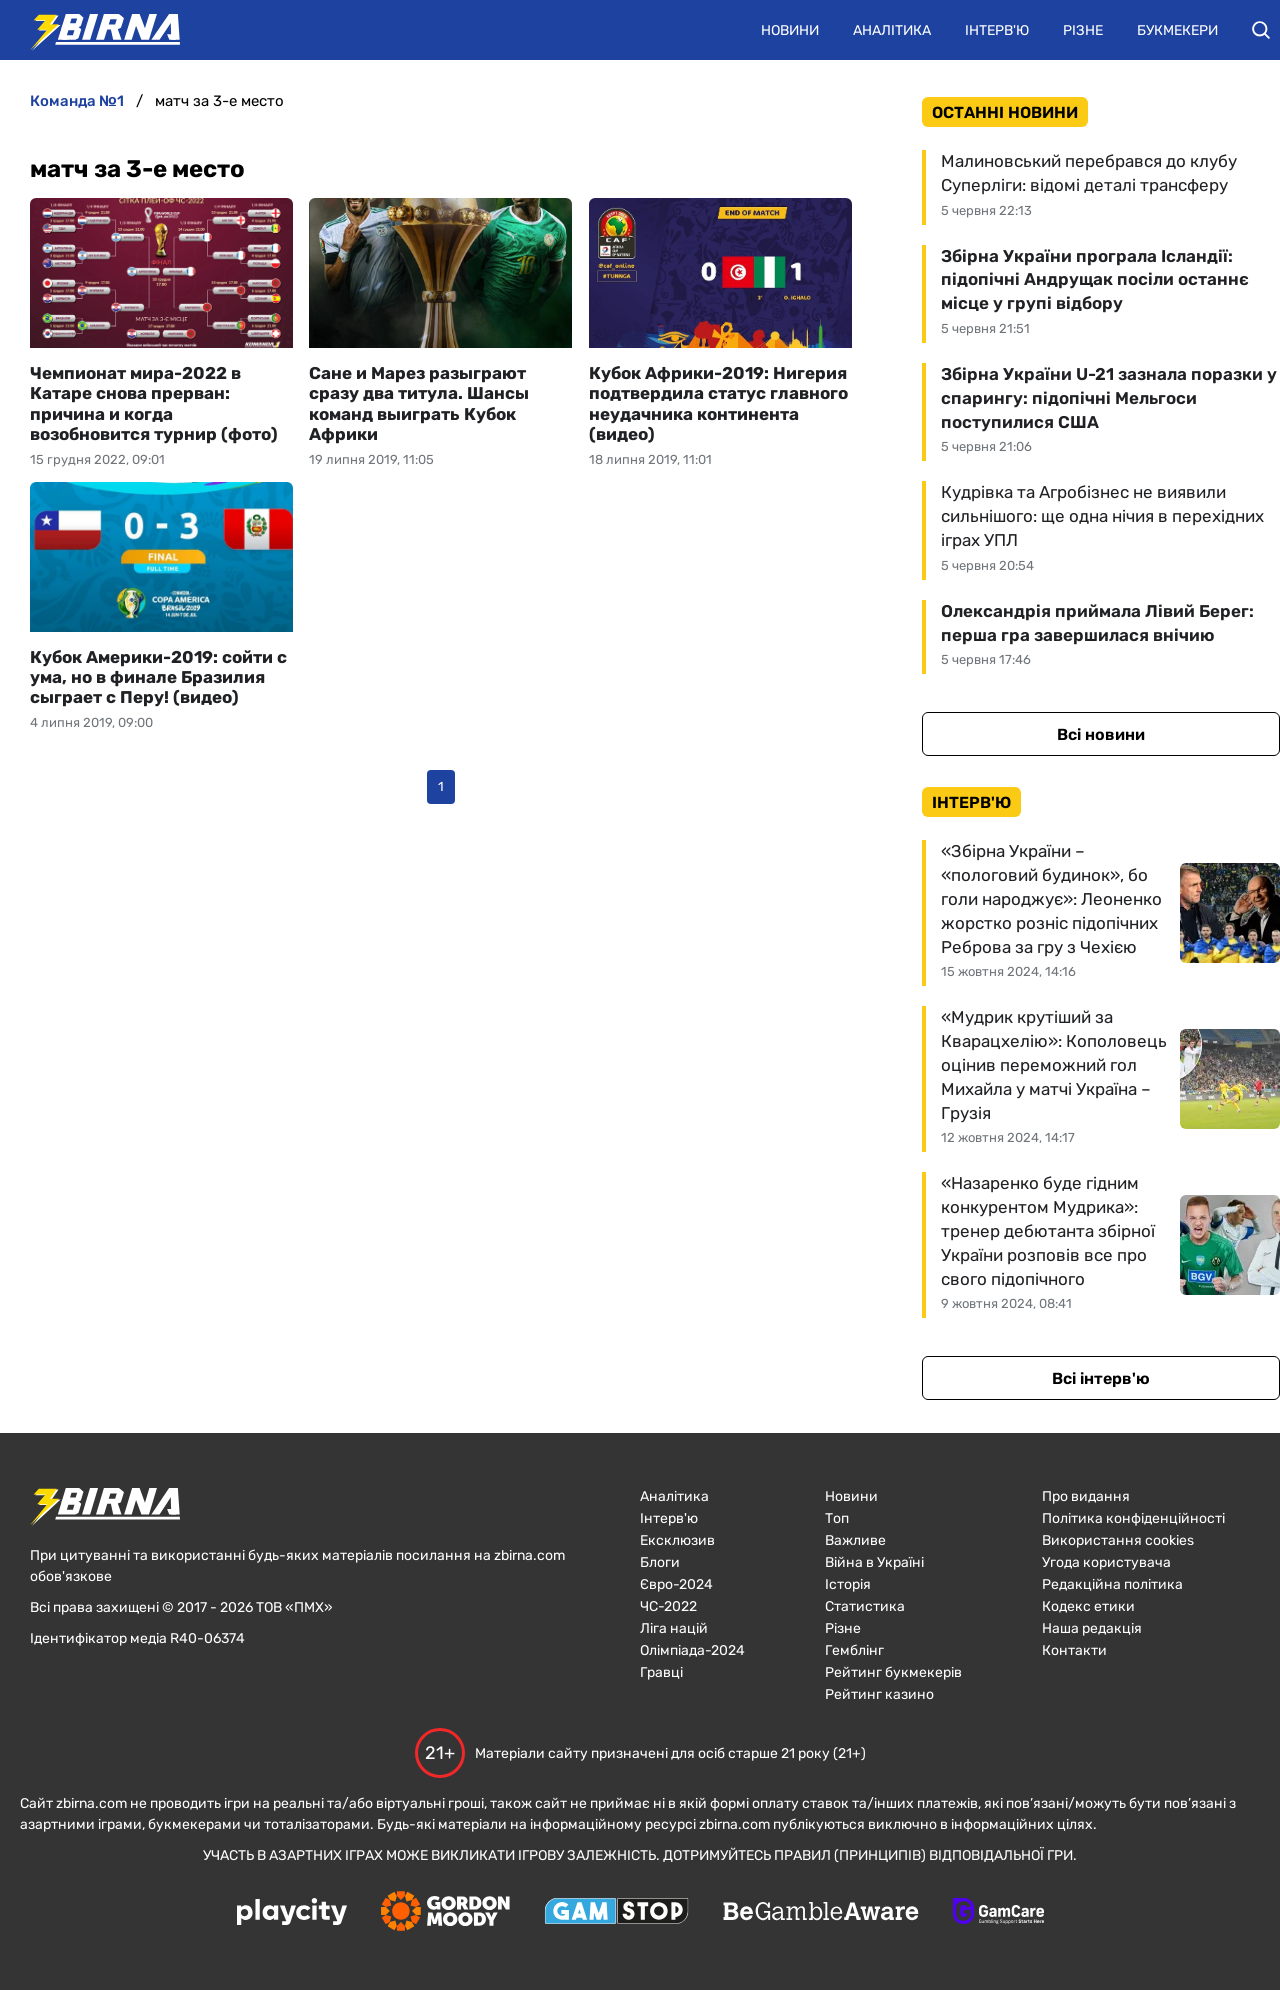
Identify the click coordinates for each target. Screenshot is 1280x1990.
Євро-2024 (676, 1584)
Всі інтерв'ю (1101, 1378)
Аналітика (892, 30)
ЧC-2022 (668, 1606)
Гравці (661, 1672)
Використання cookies (1118, 1540)
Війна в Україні (874, 1562)
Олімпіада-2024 (692, 1650)
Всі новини (1101, 734)
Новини (790, 30)
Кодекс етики (1088, 1606)
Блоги (660, 1562)
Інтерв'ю (997, 30)
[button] (1261, 30)
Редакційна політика (1112, 1584)
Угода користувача (1106, 1562)
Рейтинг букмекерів (893, 1672)
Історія (848, 1584)
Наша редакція (1092, 1628)
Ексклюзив (677, 1540)
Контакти (1074, 1650)
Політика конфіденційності (1133, 1518)
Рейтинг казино (879, 1694)
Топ (837, 1518)
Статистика (865, 1606)
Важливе (855, 1540)
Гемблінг (854, 1650)
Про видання (1086, 1496)
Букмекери (1177, 30)
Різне (1083, 30)
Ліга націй (674, 1628)
